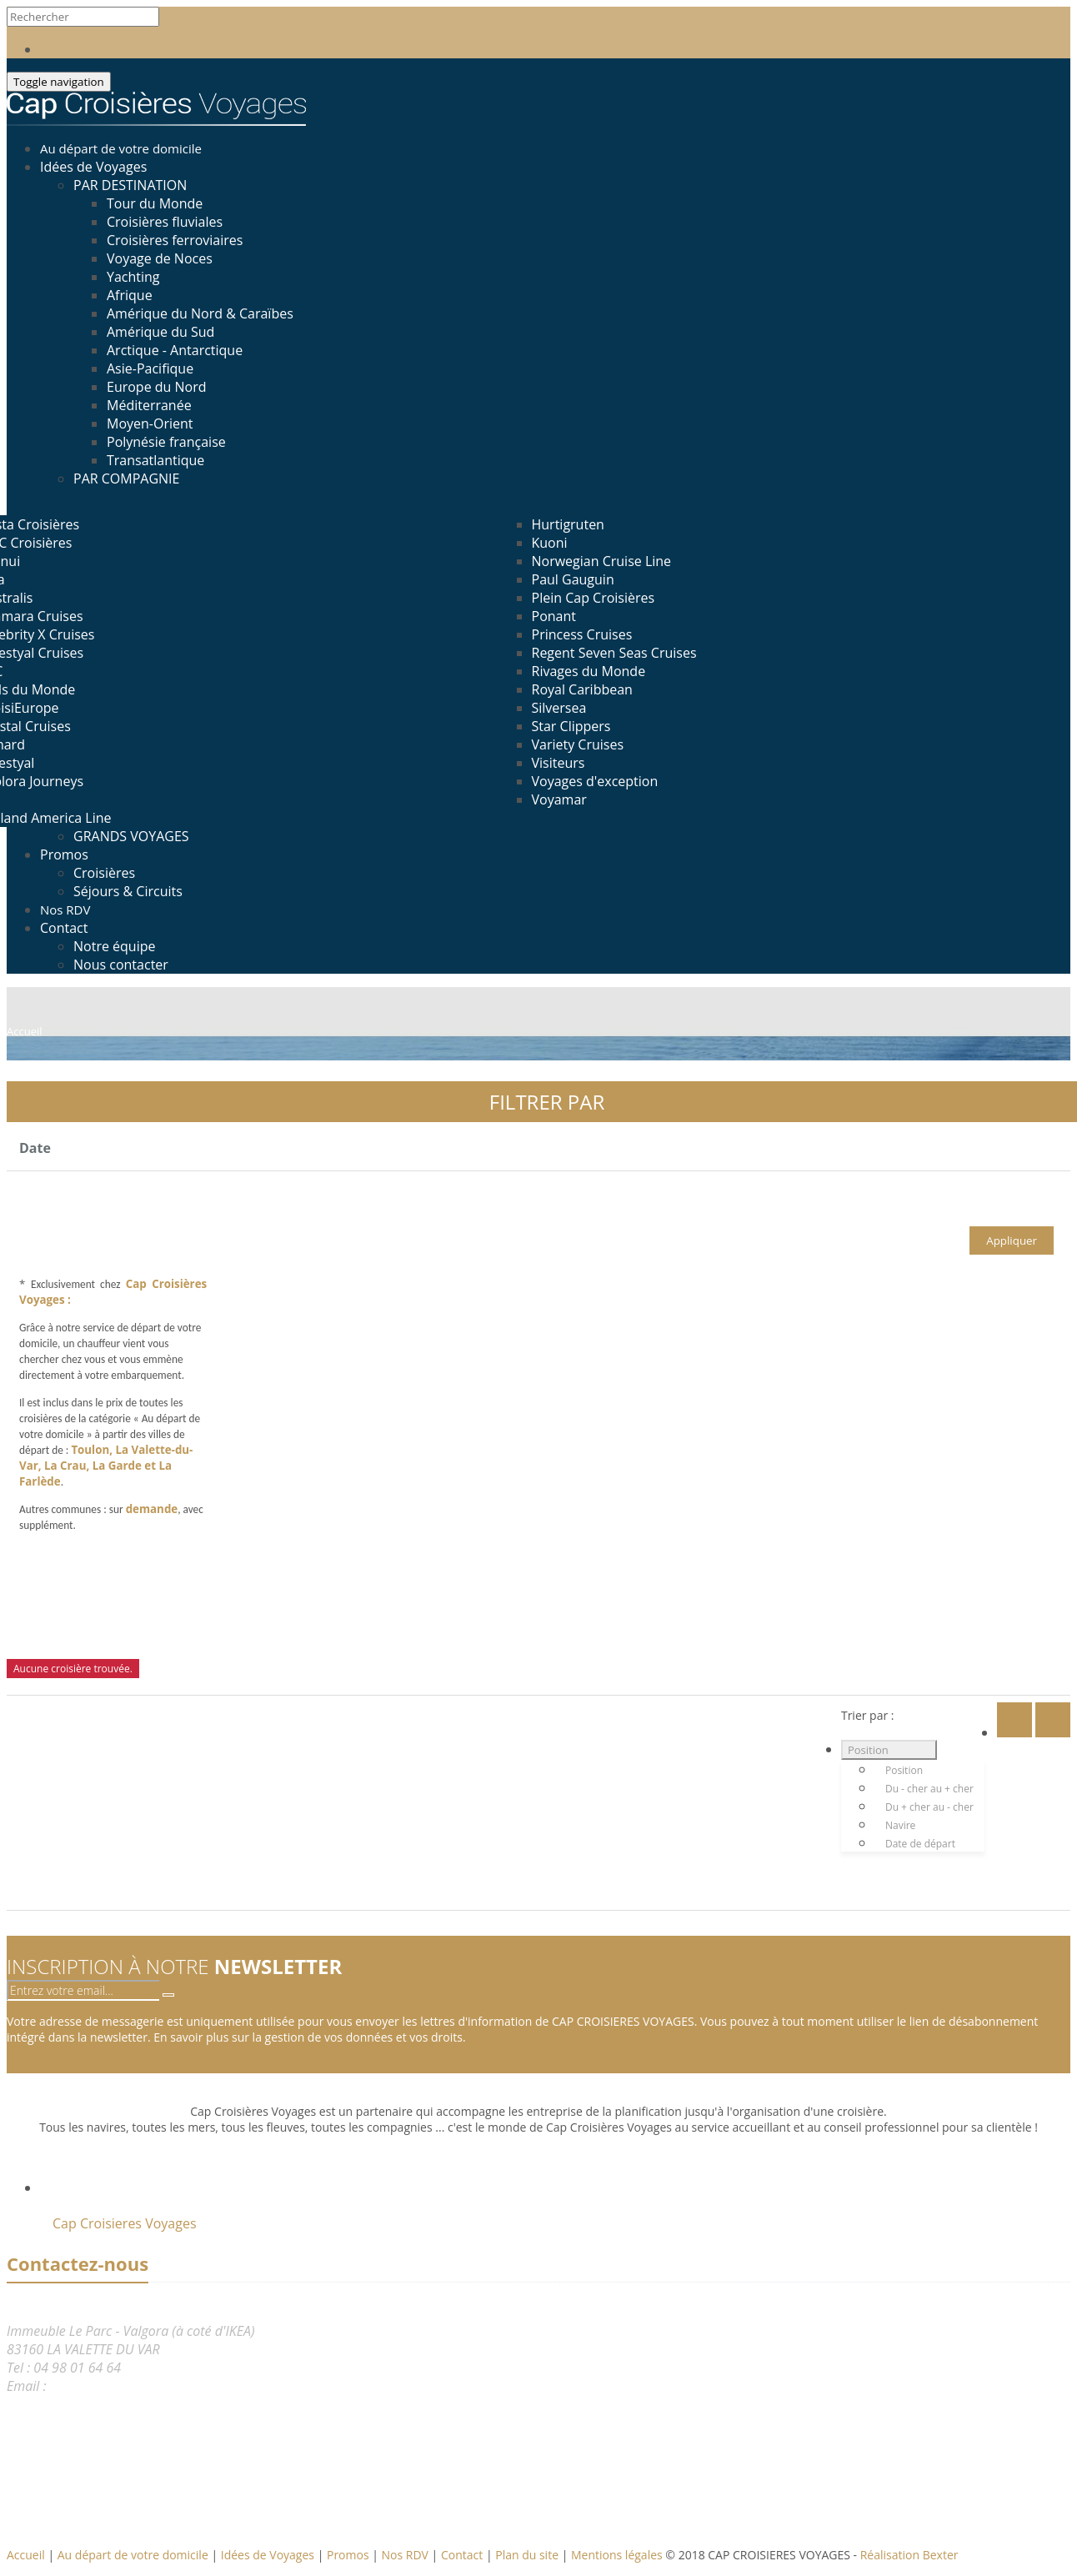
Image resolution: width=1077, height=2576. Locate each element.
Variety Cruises (578, 744)
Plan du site (528, 2555)
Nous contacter (120, 964)
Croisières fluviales (165, 222)
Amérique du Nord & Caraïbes (200, 313)
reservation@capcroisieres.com (141, 2386)
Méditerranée (149, 405)
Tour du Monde (155, 203)
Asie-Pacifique (150, 368)
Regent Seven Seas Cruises (614, 653)
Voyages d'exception (595, 781)
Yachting (133, 277)
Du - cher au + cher (929, 1789)
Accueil (26, 2555)
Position (868, 1749)
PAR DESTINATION (130, 185)
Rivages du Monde (589, 671)
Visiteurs (558, 763)
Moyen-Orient (150, 423)
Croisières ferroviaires (175, 240)
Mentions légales (618, 2555)
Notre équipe (114, 946)
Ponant (554, 616)
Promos (64, 854)
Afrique (130, 295)
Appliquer (1011, 1240)
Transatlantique (155, 460)
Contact (64, 928)
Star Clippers (571, 726)
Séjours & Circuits (128, 891)
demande (152, 1508)
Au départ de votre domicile (135, 2555)
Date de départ (920, 1844)
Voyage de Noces (160, 258)
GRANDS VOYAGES (131, 836)
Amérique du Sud (160, 332)
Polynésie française (166, 442)
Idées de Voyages (93, 167)
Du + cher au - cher (929, 1807)
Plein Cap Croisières (593, 598)
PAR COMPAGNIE (126, 478)
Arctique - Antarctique (175, 350)
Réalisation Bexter (909, 2555)
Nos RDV (407, 2555)
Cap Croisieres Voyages (125, 2223)
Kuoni (550, 543)
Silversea (559, 708)
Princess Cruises (582, 634)
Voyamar (559, 799)
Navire (900, 1825)
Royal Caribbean (582, 689)
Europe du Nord (157, 387)
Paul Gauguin (573, 579)
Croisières (104, 873)
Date (35, 1148)
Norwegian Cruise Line (602, 561)
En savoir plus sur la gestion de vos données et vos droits (308, 2037)
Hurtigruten (568, 524)
